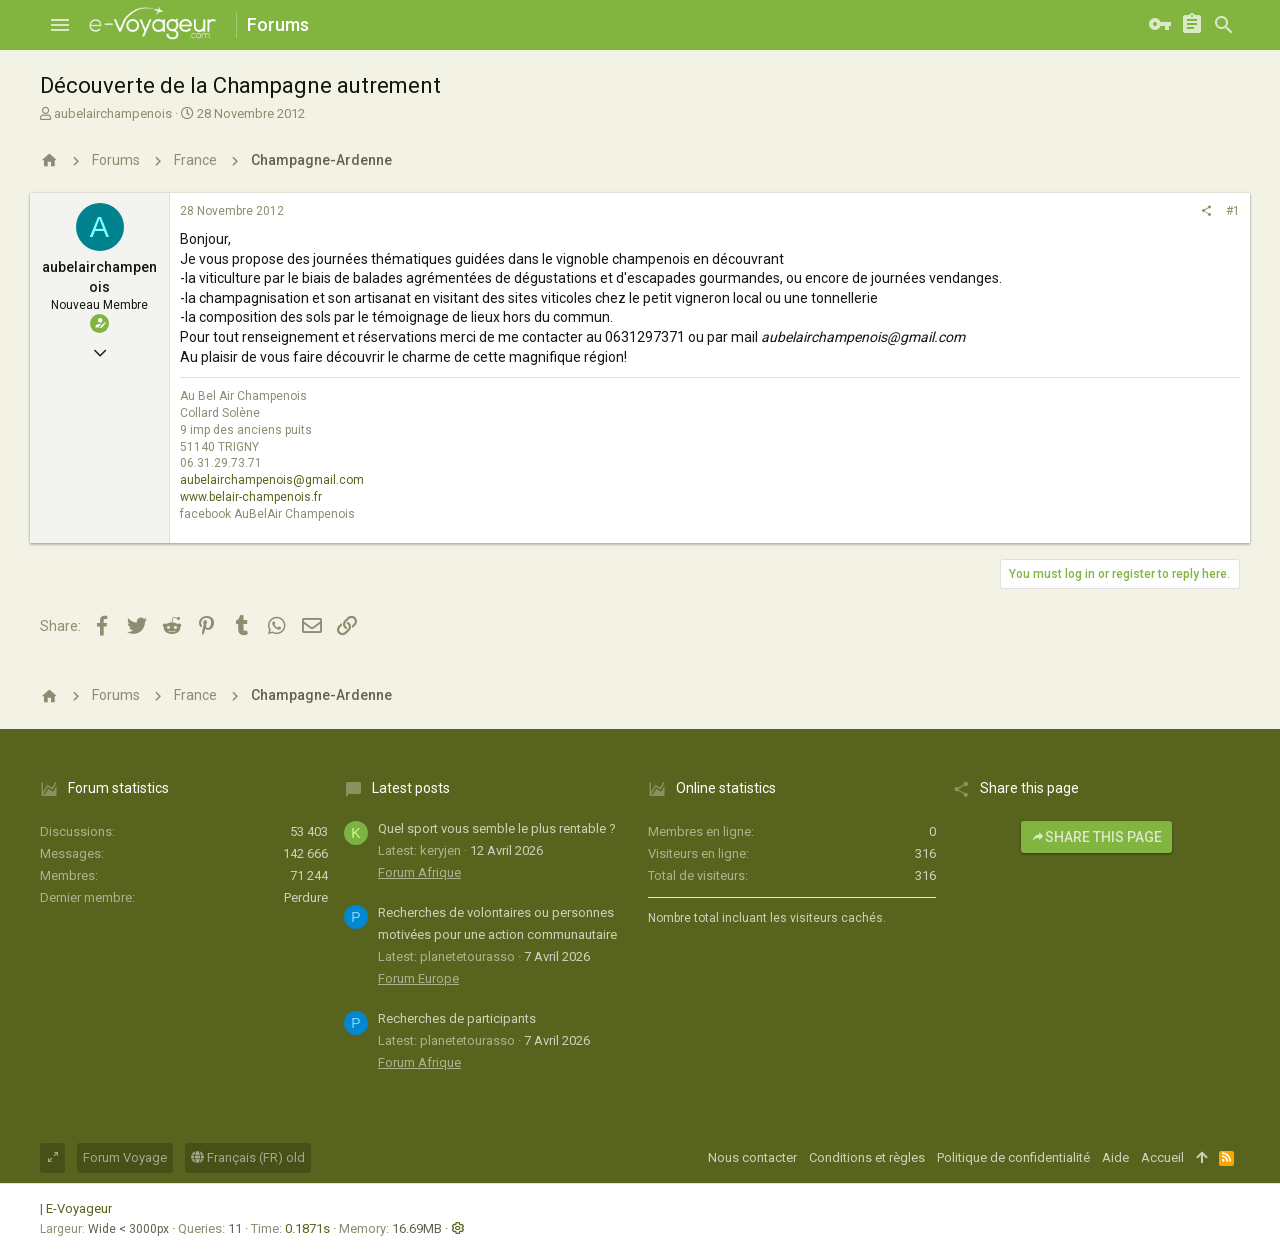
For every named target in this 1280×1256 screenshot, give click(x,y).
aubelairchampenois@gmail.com (272, 480)
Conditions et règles (867, 1157)
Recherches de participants (457, 1018)
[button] (60, 25)
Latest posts (411, 788)
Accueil (1162, 1157)
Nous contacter (752, 1157)
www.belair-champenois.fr (251, 497)
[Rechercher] (1224, 25)
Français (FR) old (248, 1157)
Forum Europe (418, 978)
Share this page (1096, 837)
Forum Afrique (419, 872)
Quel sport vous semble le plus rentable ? (497, 828)
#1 (1233, 211)
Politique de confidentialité (1013, 1157)
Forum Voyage (125, 1157)
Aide (1115, 1157)
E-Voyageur (79, 1208)
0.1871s (307, 1228)
